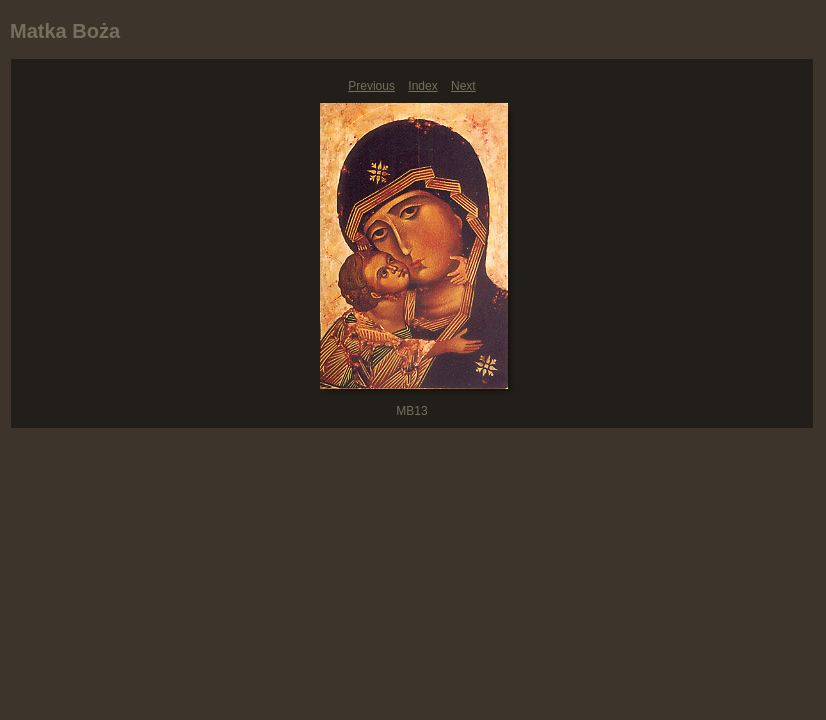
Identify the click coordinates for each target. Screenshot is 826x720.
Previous (371, 86)
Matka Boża (65, 31)
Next (463, 86)
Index (422, 86)
